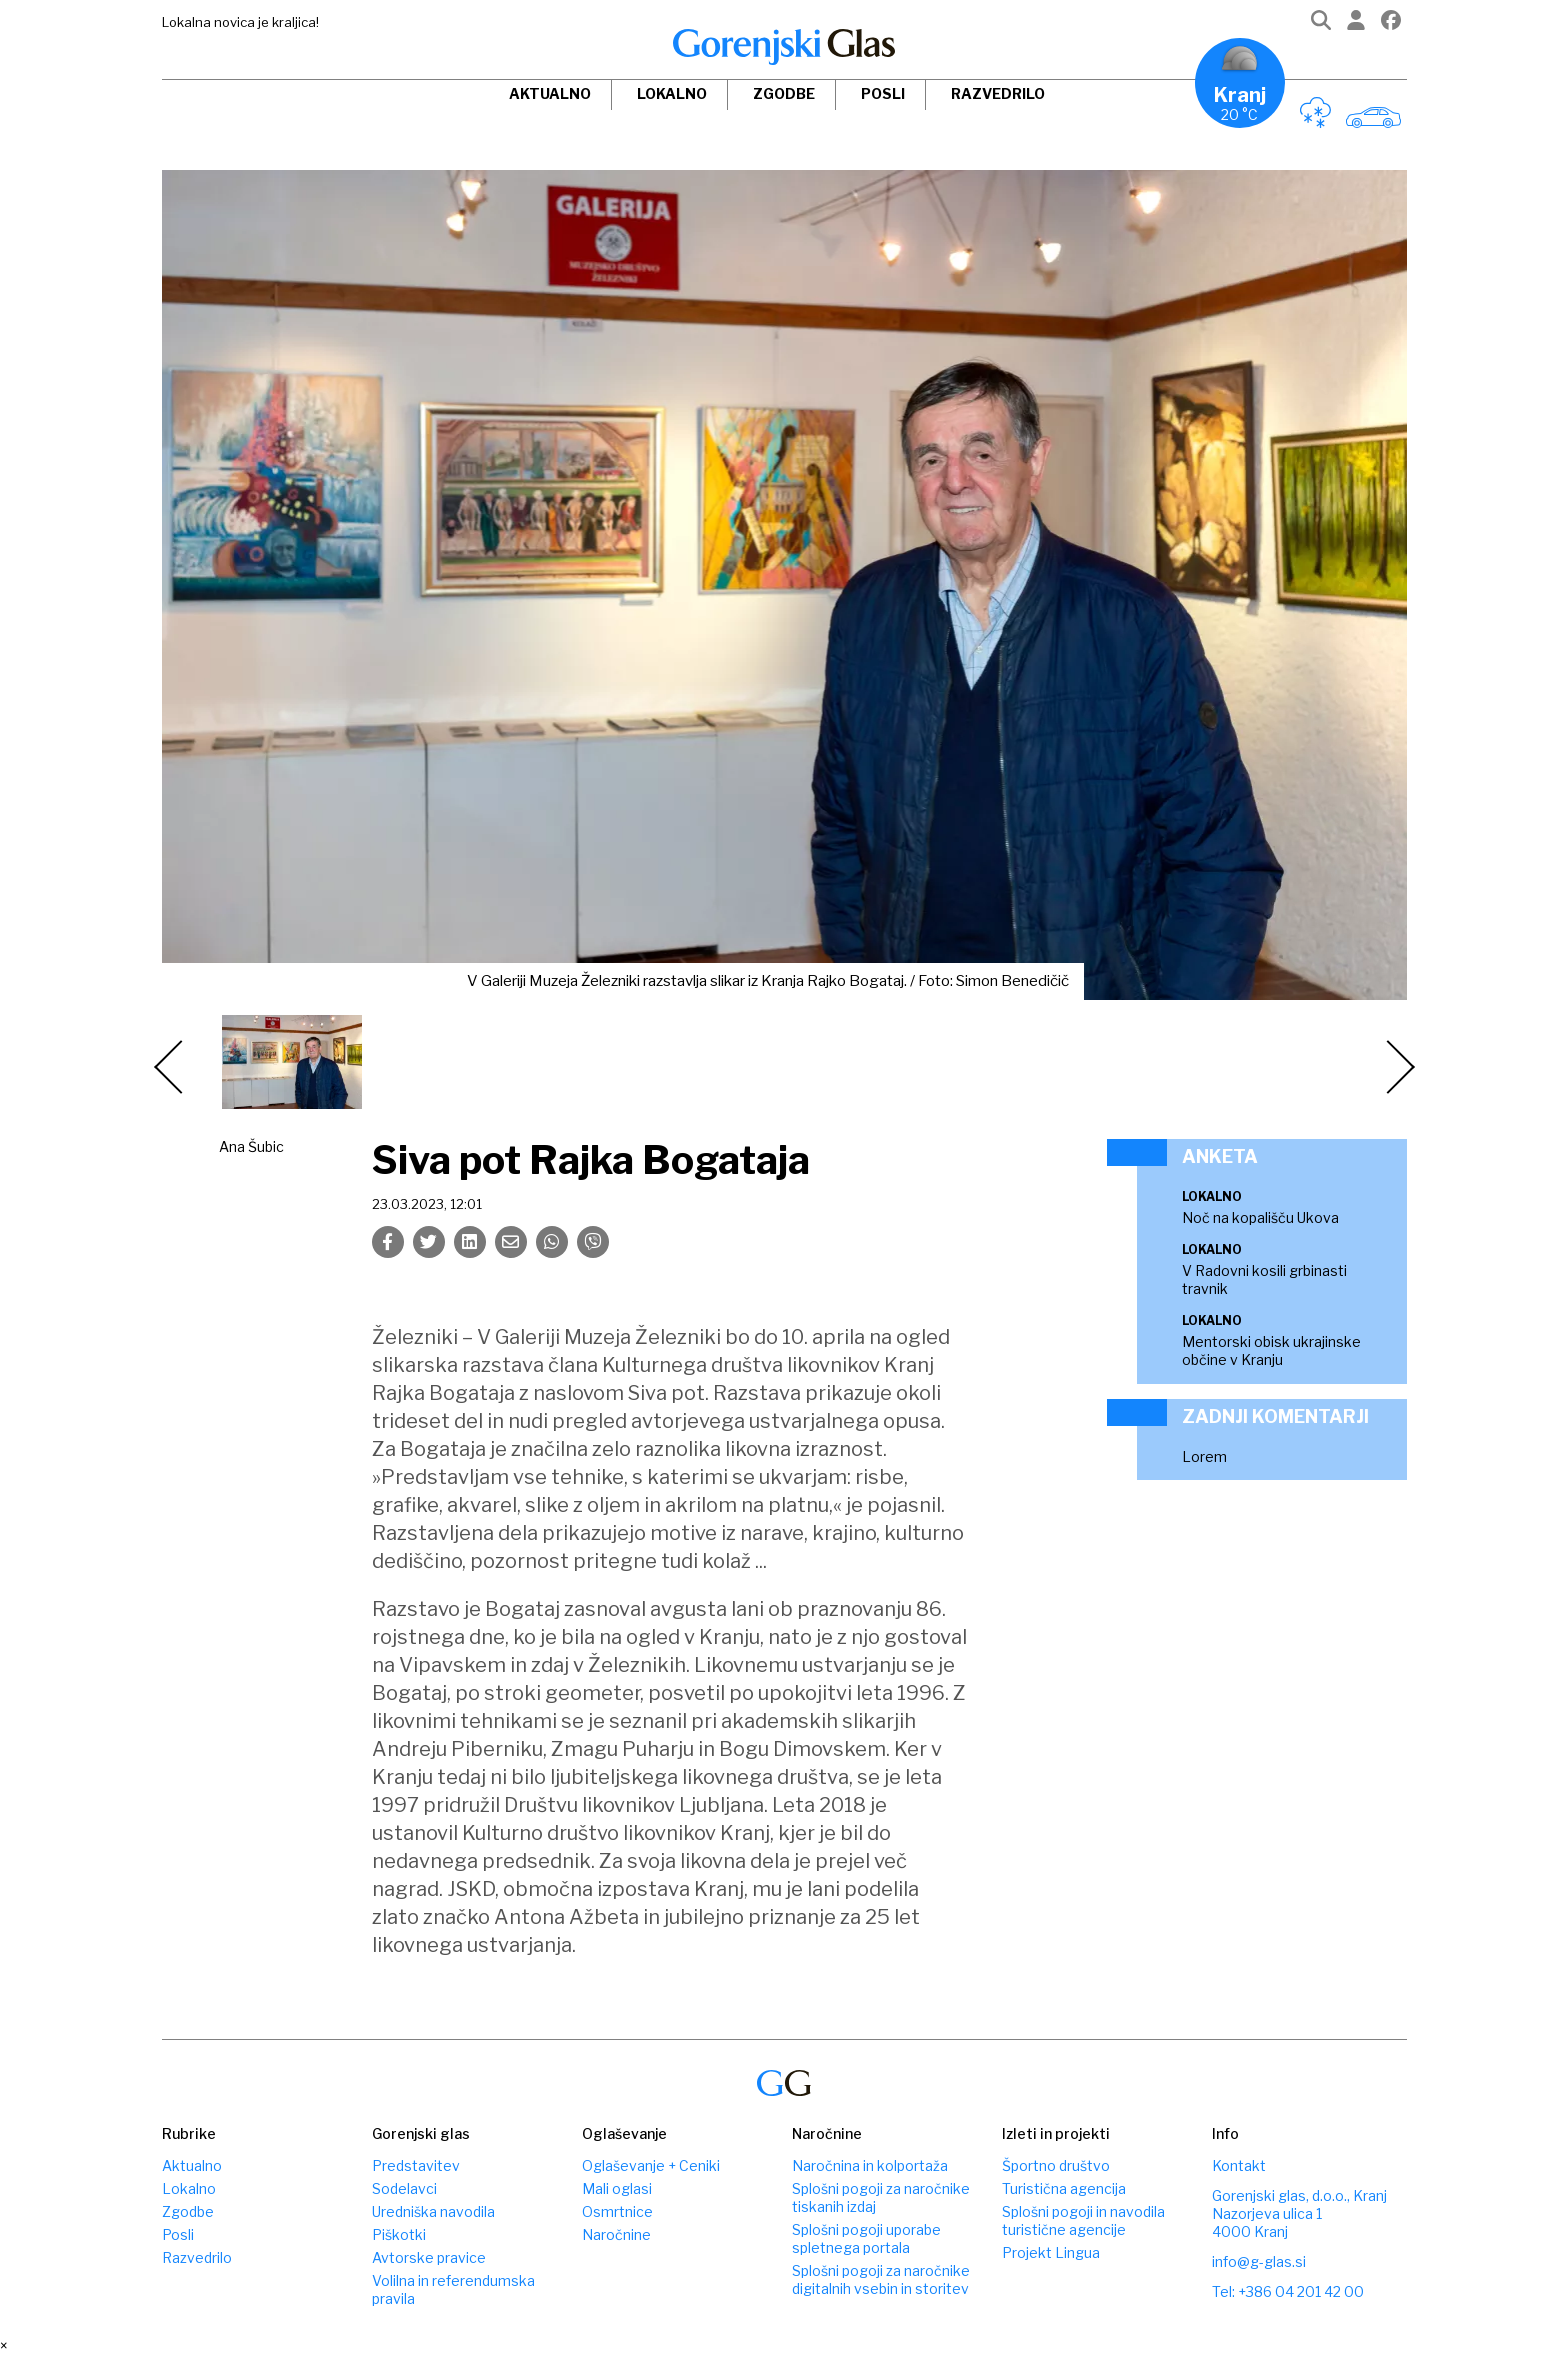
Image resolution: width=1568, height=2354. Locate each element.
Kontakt (1239, 2165)
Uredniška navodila (433, 2211)
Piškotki (399, 2234)
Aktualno (550, 93)
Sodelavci (404, 2188)
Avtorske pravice (429, 2257)
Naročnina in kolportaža (870, 2165)
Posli (883, 93)
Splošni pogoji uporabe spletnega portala (866, 2238)
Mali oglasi (617, 2188)
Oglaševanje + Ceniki (651, 2165)
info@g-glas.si (1259, 2261)
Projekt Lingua (1051, 2252)
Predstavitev (416, 2165)
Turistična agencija (1064, 2188)
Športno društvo (1056, 2165)
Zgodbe (784, 93)
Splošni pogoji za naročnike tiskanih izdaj (881, 2197)
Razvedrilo (998, 93)
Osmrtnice (617, 2211)
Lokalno (672, 93)
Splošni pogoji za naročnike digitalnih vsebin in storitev (881, 2279)
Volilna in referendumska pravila (453, 2289)
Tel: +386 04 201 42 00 (1288, 2291)
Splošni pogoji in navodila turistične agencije (1083, 2220)
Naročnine (616, 2234)
